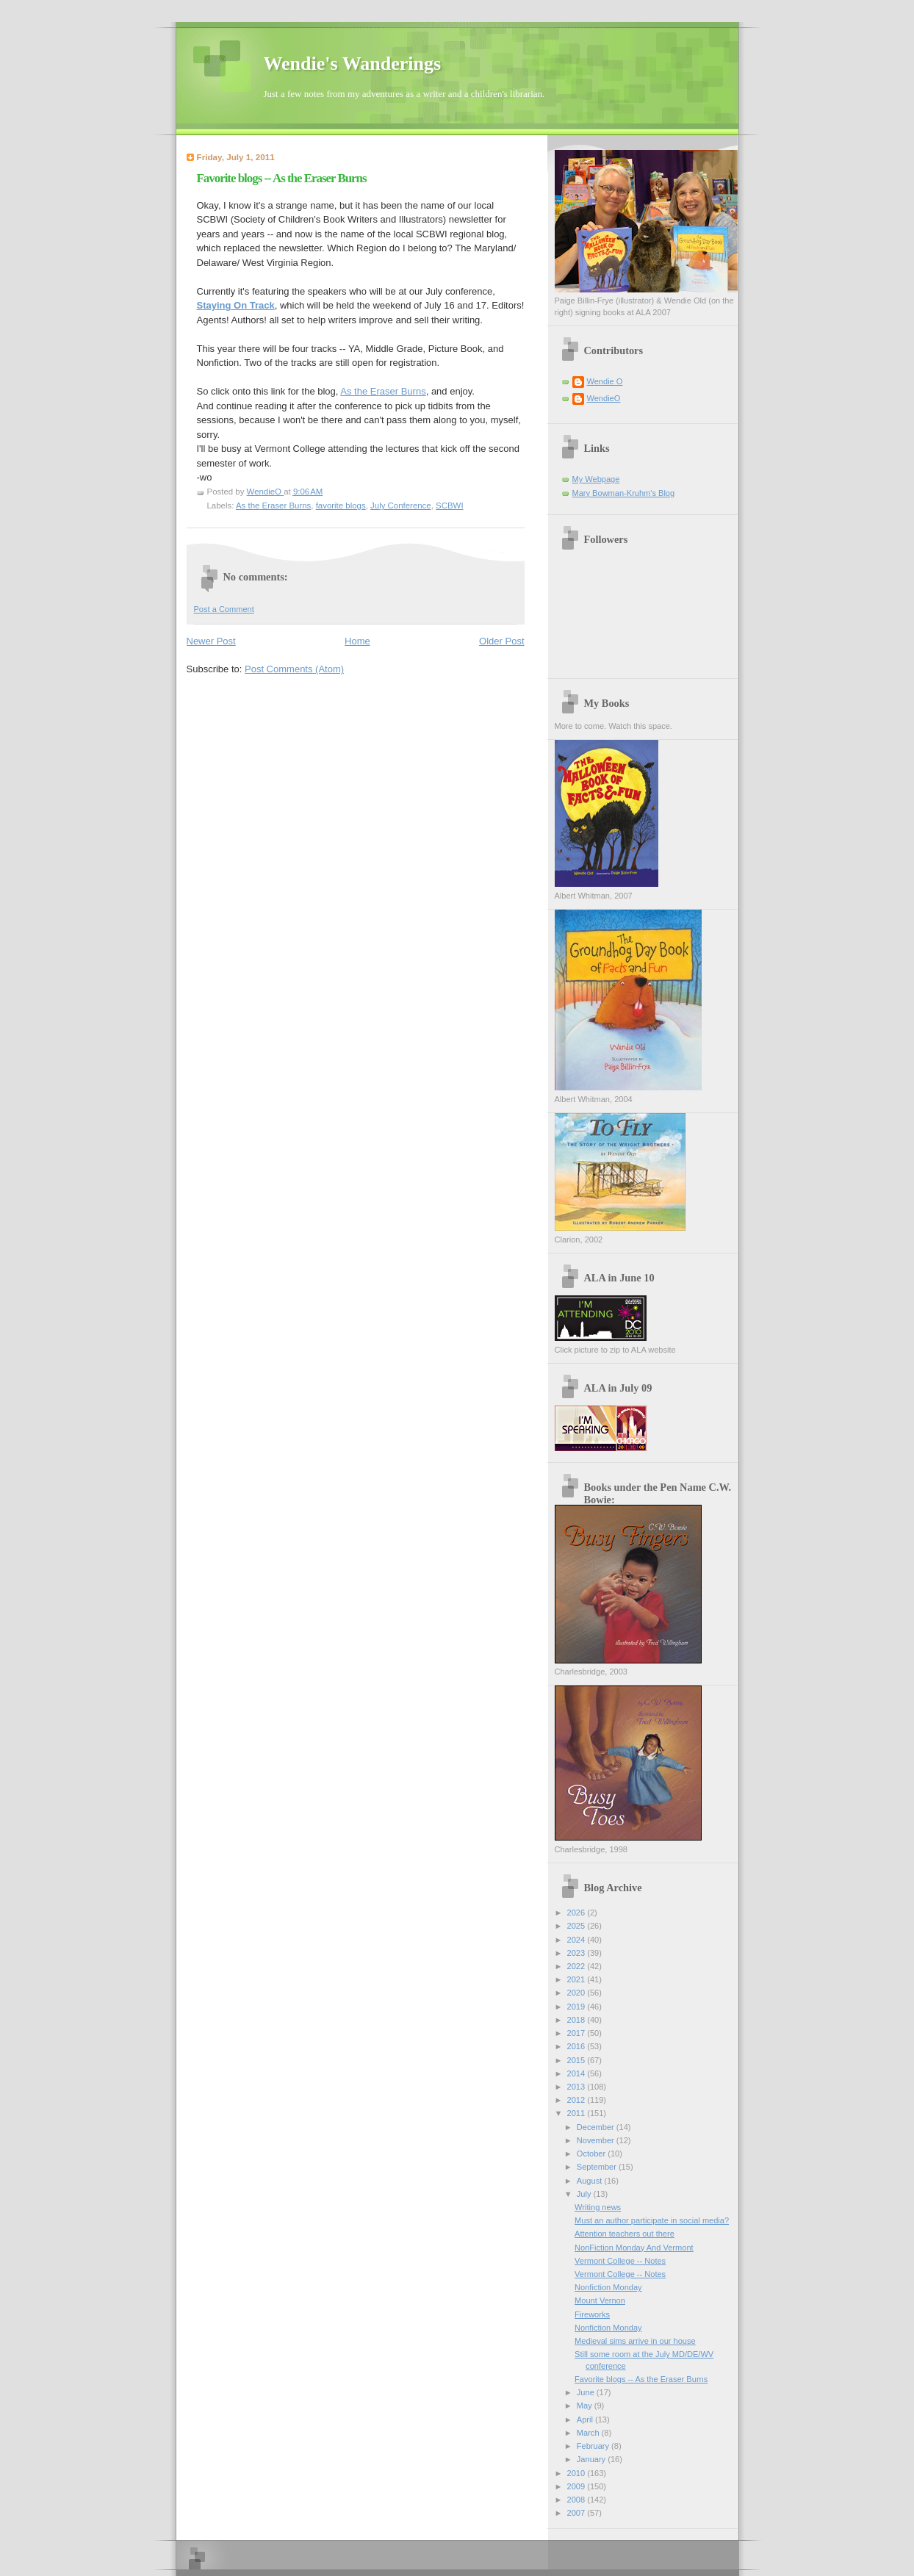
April (586, 2419)
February (594, 2446)
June (587, 2392)
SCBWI (450, 505)
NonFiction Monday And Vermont (634, 2247)
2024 (577, 1939)
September (598, 2166)
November (596, 2140)
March (589, 2432)
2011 (577, 2113)
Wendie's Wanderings (353, 63)
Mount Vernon (600, 2300)
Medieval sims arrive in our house (635, 2340)
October (592, 2153)
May (585, 2405)
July (585, 2194)
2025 (577, 1925)
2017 (577, 2033)
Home (357, 641)
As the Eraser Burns (382, 391)
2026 (577, 1912)
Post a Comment (224, 609)
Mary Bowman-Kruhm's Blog (623, 493)
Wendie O (605, 381)
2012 (577, 2099)
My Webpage (596, 479)
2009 (577, 2486)
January (592, 2459)
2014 (577, 2073)
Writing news (598, 2207)
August (590, 2180)
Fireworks (592, 2314)
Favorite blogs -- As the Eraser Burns (641, 2379)
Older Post (501, 641)
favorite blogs (341, 505)
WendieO (604, 398)
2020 (577, 1992)
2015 (577, 2060)
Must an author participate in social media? (652, 2220)
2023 (577, 1953)
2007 (577, 2512)
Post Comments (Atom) (294, 668)
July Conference (400, 505)
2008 (577, 2499)
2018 (577, 2019)
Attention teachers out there (624, 2233)
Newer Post (211, 641)
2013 (577, 2086)
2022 (577, 1966)
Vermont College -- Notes (620, 2260)
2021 (577, 1979)
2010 (577, 2473)
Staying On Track (236, 305)
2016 (577, 2046)
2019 (577, 2006)
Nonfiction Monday (608, 2287)
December (596, 2127)
